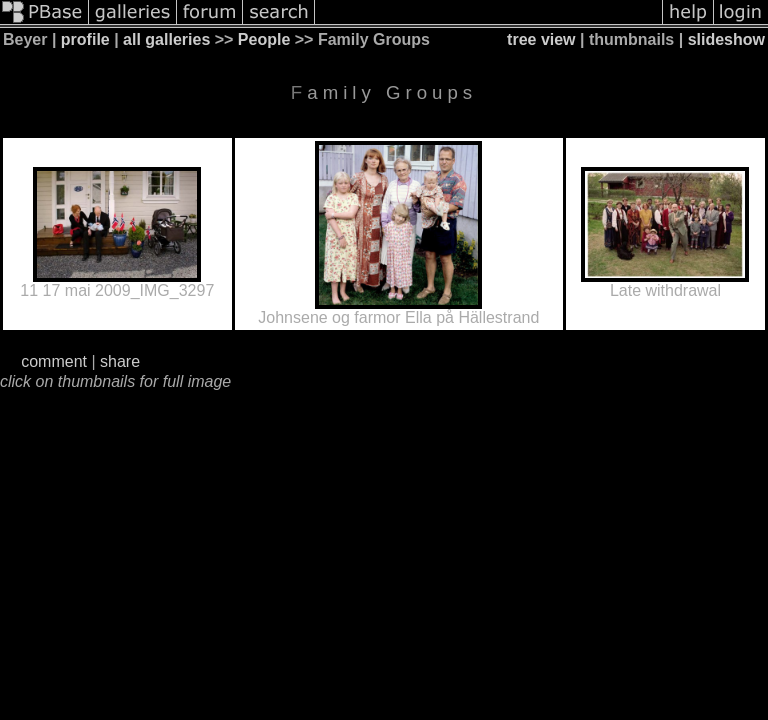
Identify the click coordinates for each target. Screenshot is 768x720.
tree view (541, 39)
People (264, 39)
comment (54, 361)
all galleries (166, 39)
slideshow (726, 39)
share (120, 361)
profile (85, 39)
